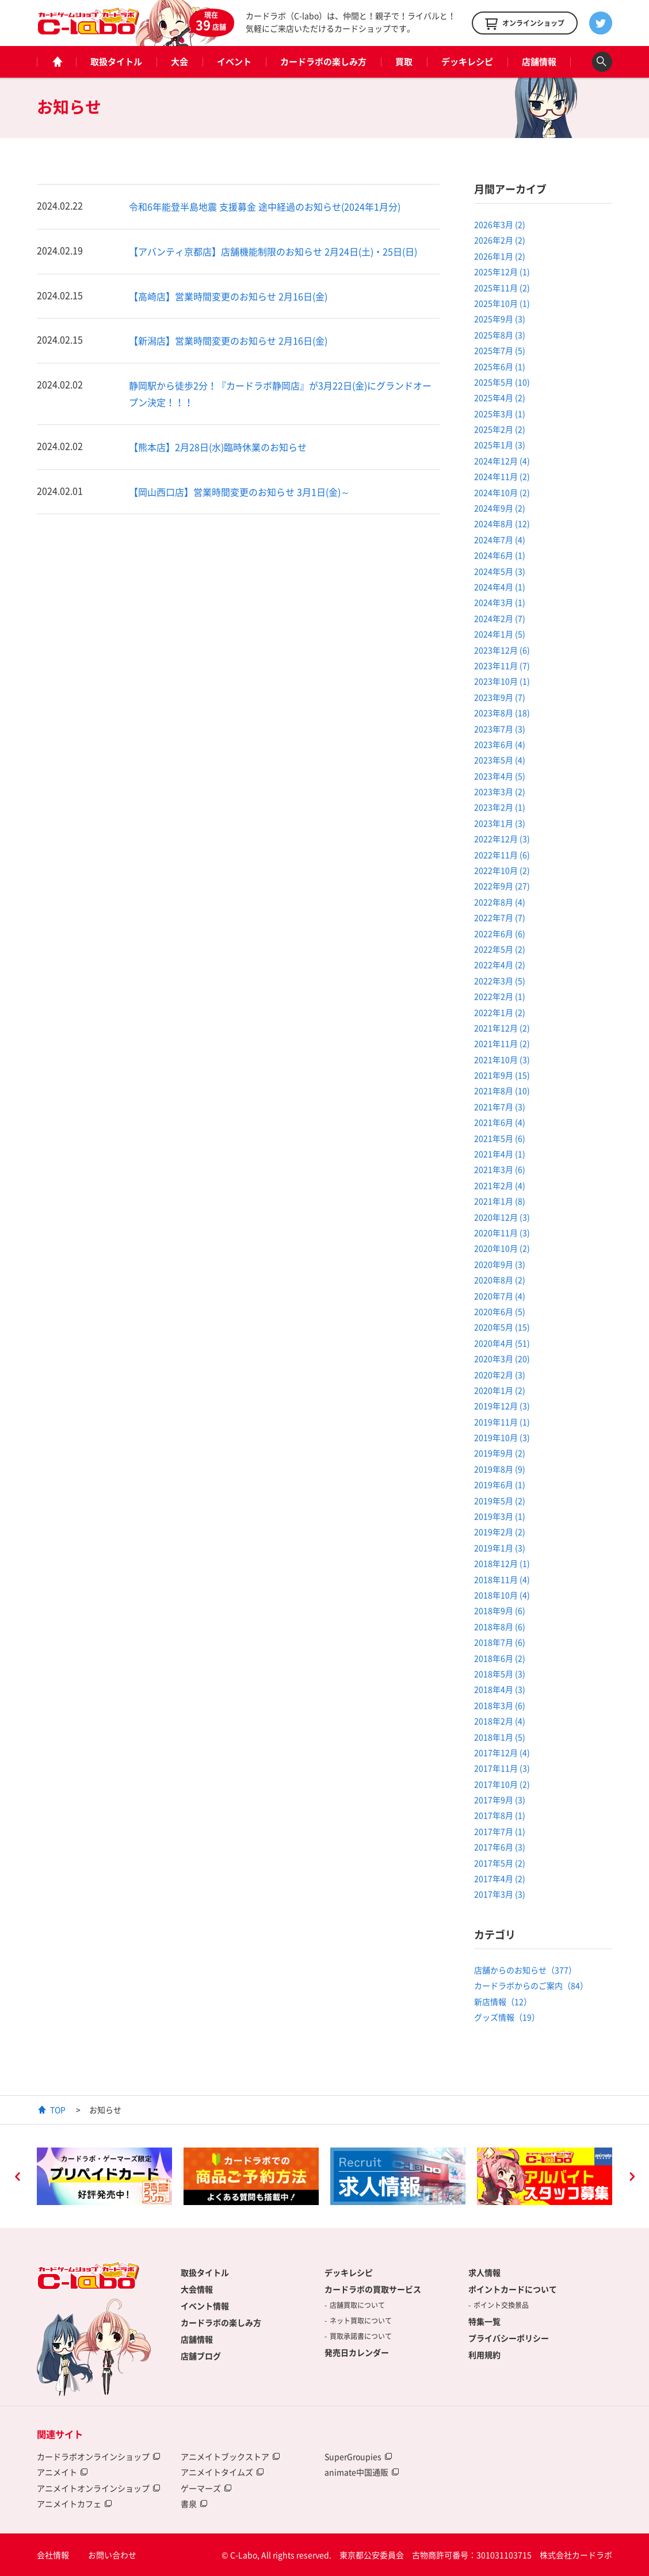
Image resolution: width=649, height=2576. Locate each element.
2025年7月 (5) (499, 350)
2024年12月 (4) (502, 460)
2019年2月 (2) (499, 1531)
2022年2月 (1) (499, 996)
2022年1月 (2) (499, 1012)
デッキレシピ (467, 61)
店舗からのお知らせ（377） (525, 1970)
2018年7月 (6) (499, 1642)
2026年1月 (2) (499, 256)
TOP (58, 2109)
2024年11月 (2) (502, 476)
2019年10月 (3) (502, 1437)
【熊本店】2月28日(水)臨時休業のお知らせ (218, 447)
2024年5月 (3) (499, 571)
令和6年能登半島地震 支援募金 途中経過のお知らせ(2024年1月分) (264, 206)
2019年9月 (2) (499, 1453)
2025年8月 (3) (499, 334)
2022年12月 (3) (502, 838)
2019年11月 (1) (502, 1421)
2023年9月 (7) (499, 697)
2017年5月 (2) (499, 1863)
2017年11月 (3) (502, 1768)
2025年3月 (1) (499, 413)
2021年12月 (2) (502, 1028)
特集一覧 (484, 2321)
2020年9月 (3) (499, 1264)
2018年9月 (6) (499, 1610)
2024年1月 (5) (499, 634)
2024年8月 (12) (502, 523)
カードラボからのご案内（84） (531, 1985)
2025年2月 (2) (499, 429)
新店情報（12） (503, 2001)
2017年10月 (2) (502, 1784)
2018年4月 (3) (499, 1689)
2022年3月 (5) (499, 980)
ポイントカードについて (512, 2289)
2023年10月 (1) (502, 681)
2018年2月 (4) (499, 1721)
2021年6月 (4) (499, 1122)
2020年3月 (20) (502, 1358)
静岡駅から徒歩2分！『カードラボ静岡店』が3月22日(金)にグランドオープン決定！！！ (280, 393)
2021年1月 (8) (499, 1201)
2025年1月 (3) (499, 444)
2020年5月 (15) (502, 1327)
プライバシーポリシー (508, 2338)
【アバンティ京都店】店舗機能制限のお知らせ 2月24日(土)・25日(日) (273, 251)
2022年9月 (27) (502, 885)
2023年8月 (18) (502, 712)
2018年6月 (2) (499, 1658)
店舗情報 (539, 61)
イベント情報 (205, 2305)
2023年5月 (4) (499, 759)
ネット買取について (361, 2320)
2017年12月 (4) (502, 1752)
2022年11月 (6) (502, 854)
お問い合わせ (112, 2554)
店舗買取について (357, 2305)
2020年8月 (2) (499, 1279)
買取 (404, 61)
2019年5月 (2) (499, 1500)
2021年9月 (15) (502, 1075)
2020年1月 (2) (499, 1390)
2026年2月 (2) (499, 240)
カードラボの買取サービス (372, 2289)
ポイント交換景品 (501, 2305)
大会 (179, 61)
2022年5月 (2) (499, 949)
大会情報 (197, 2289)
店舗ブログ (201, 2355)
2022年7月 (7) (499, 917)
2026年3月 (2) (499, 224)
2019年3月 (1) (499, 1516)
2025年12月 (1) (502, 271)
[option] (104, 2176)
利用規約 (484, 2354)
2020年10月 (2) (502, 1248)
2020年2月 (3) (499, 1374)
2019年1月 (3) (499, 1547)
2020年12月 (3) (502, 1217)
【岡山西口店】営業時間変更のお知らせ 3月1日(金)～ (239, 492)
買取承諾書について (361, 2336)
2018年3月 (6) (499, 1705)
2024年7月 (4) (499, 539)
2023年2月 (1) (499, 807)
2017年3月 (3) (499, 1894)
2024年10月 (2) (502, 492)
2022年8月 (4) (499, 902)
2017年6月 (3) (499, 1846)
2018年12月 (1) (502, 1563)
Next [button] (631, 2178)
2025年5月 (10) (502, 382)
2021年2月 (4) (499, 1185)
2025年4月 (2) (499, 397)
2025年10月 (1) (502, 303)
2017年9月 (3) (499, 1799)
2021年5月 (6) (499, 1138)
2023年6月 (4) (499, 744)
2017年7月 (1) (499, 1831)
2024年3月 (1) (499, 602)
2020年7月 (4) (499, 1296)
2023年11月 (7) (502, 665)
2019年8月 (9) (499, 1469)
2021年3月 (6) (499, 1169)
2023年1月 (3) (499, 823)
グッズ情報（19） (507, 2017)
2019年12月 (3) (502, 1405)
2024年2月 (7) (499, 618)
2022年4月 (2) (499, 964)
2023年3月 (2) (499, 791)
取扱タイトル (116, 61)
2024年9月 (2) (499, 508)
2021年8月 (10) (502, 1090)
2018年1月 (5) (499, 1737)
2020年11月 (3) (502, 1232)
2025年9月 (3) (499, 318)
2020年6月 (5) (499, 1311)
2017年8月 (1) (499, 1815)
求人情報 (484, 2272)
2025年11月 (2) (502, 287)
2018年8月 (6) (499, 1626)
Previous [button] (17, 2178)
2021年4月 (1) (499, 1153)
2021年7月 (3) (499, 1106)
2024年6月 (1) (499, 555)
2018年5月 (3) (499, 1673)
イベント (234, 61)
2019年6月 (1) (499, 1484)
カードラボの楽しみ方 (323, 61)
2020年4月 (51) (502, 1343)
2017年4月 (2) (499, 1878)
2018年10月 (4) (502, 1595)
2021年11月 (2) (502, 1043)
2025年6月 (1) (499, 366)
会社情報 (53, 2554)
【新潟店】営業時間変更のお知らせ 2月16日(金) (228, 340)
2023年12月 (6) (502, 650)
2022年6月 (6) (499, 933)
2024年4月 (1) (499, 586)
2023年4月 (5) (499, 776)
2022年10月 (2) (502, 870)
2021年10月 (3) (502, 1059)
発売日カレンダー (356, 2352)
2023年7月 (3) (499, 728)
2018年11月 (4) (502, 1579)
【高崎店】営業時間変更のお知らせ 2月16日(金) (228, 296)
